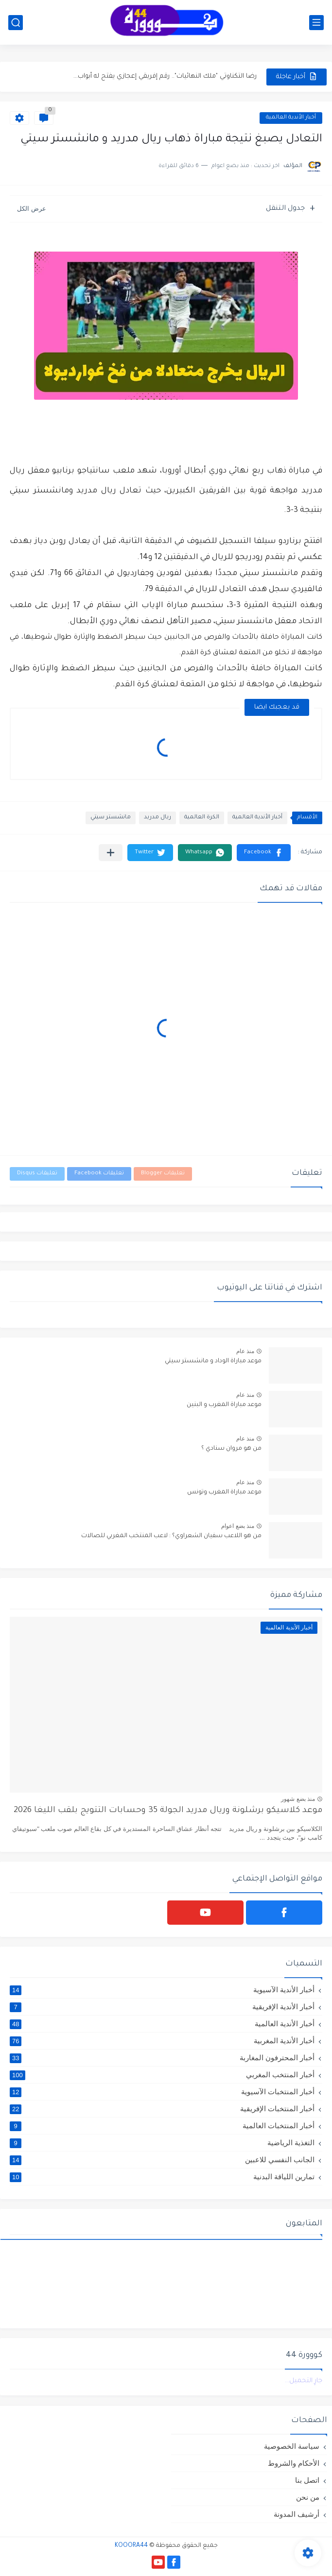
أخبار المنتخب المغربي (162, 2074)
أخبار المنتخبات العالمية (162, 2125)
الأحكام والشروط (293, 2463)
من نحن (307, 2497)
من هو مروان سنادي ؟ (231, 1448)
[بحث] (15, 22)
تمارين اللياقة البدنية (162, 2176)
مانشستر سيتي (110, 817)
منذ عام (245, 1351)
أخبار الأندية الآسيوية (162, 1989)
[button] (264, 852)
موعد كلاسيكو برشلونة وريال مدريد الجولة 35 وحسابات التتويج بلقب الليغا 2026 (168, 1810)
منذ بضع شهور (298, 1799)
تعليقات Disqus (37, 1173)
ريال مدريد (157, 817)
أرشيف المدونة (296, 2514)
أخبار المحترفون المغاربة (162, 2057)
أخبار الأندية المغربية (162, 2040)
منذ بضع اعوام (237, 1526)
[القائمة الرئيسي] (316, 22)
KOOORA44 (131, 2545)
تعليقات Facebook (99, 1173)
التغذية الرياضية (162, 2142)
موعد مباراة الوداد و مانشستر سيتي (213, 1361)
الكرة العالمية (201, 817)
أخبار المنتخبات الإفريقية (162, 2108)
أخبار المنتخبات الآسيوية (162, 2091)
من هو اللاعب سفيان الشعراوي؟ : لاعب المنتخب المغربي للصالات (171, 1536)
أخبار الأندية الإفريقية (162, 2006)
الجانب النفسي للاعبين (162, 2159)
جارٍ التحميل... (303, 2381)
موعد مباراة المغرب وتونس (224, 1492)
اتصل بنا (307, 2480)
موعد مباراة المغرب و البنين (224, 1405)
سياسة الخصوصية (291, 2446)
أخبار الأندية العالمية (291, 118)
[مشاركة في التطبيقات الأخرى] (110, 852)
